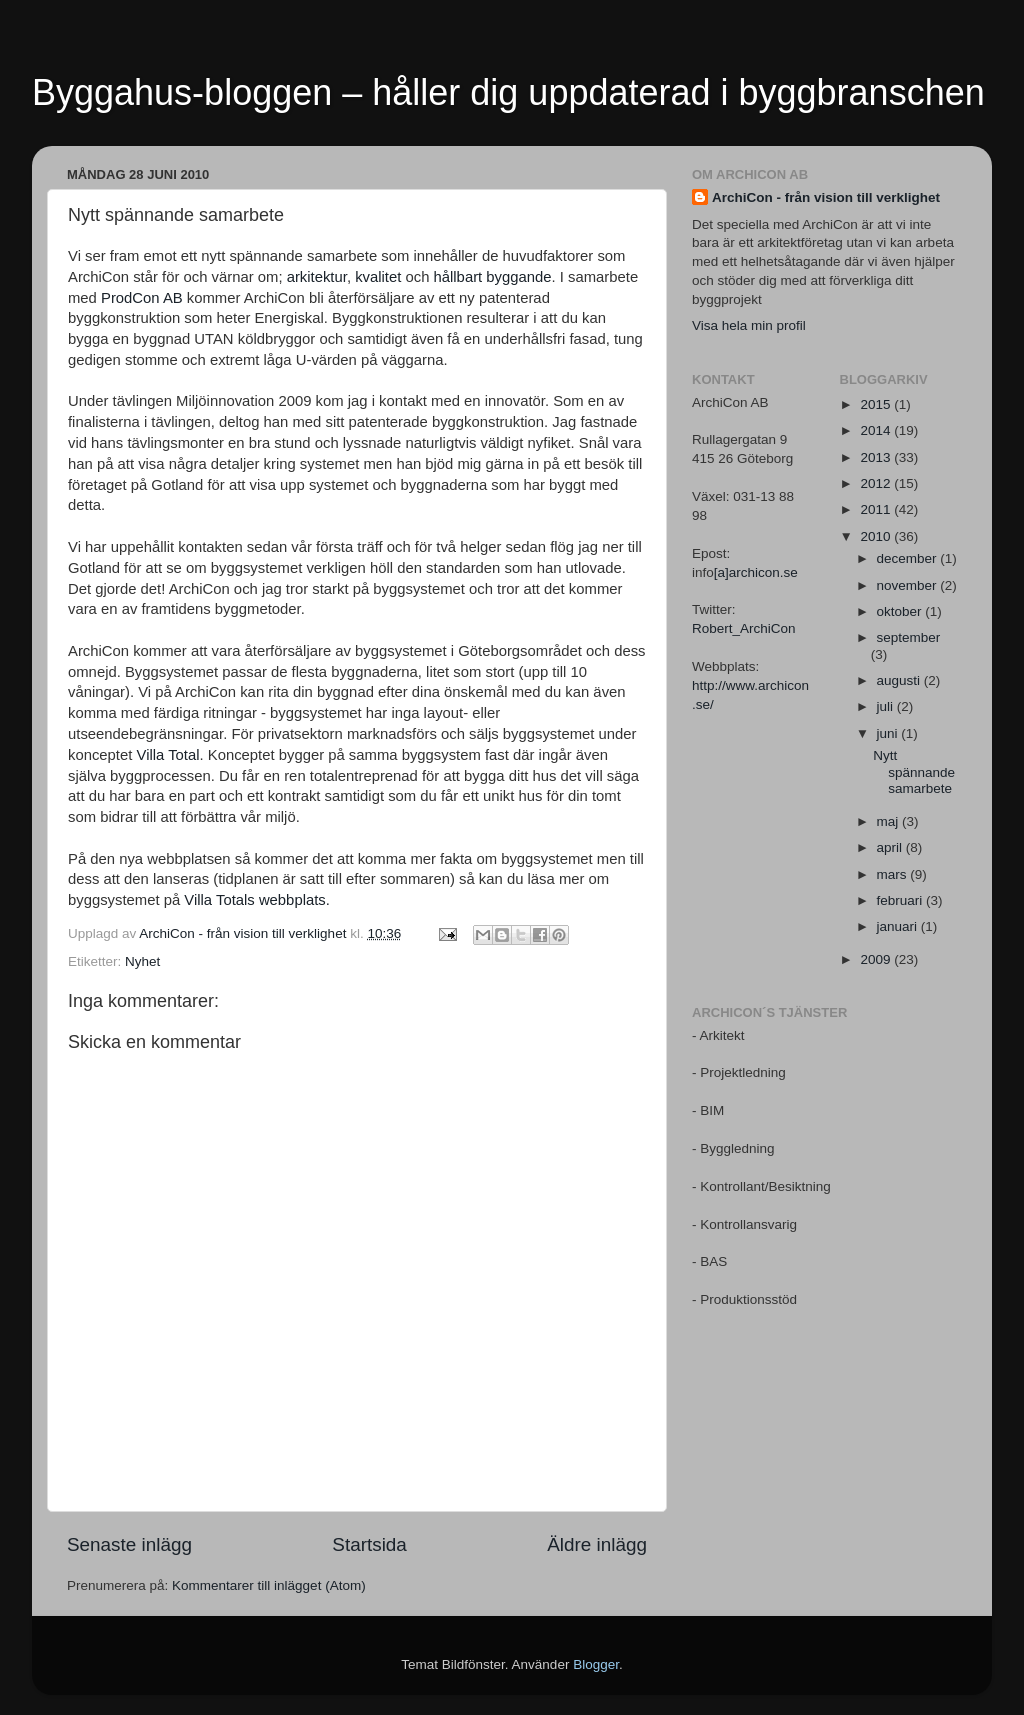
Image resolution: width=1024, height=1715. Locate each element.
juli (887, 706)
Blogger (596, 1664)
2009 (877, 959)
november (909, 585)
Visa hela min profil (749, 325)
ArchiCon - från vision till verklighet (826, 197)
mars (894, 874)
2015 (877, 404)
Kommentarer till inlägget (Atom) (269, 1585)
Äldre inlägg (597, 1544)
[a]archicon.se (756, 572)
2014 (877, 430)
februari (902, 900)
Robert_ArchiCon (744, 628)
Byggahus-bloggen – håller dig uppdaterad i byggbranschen (508, 92)
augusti (900, 680)
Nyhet (142, 961)
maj (890, 821)
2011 (877, 509)
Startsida (369, 1544)
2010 (877, 536)
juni (889, 733)
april (891, 847)
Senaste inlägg (129, 1544)
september (909, 637)
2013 (877, 457)
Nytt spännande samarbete (914, 771)
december (909, 558)
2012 (877, 483)
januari (899, 926)
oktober (901, 611)
